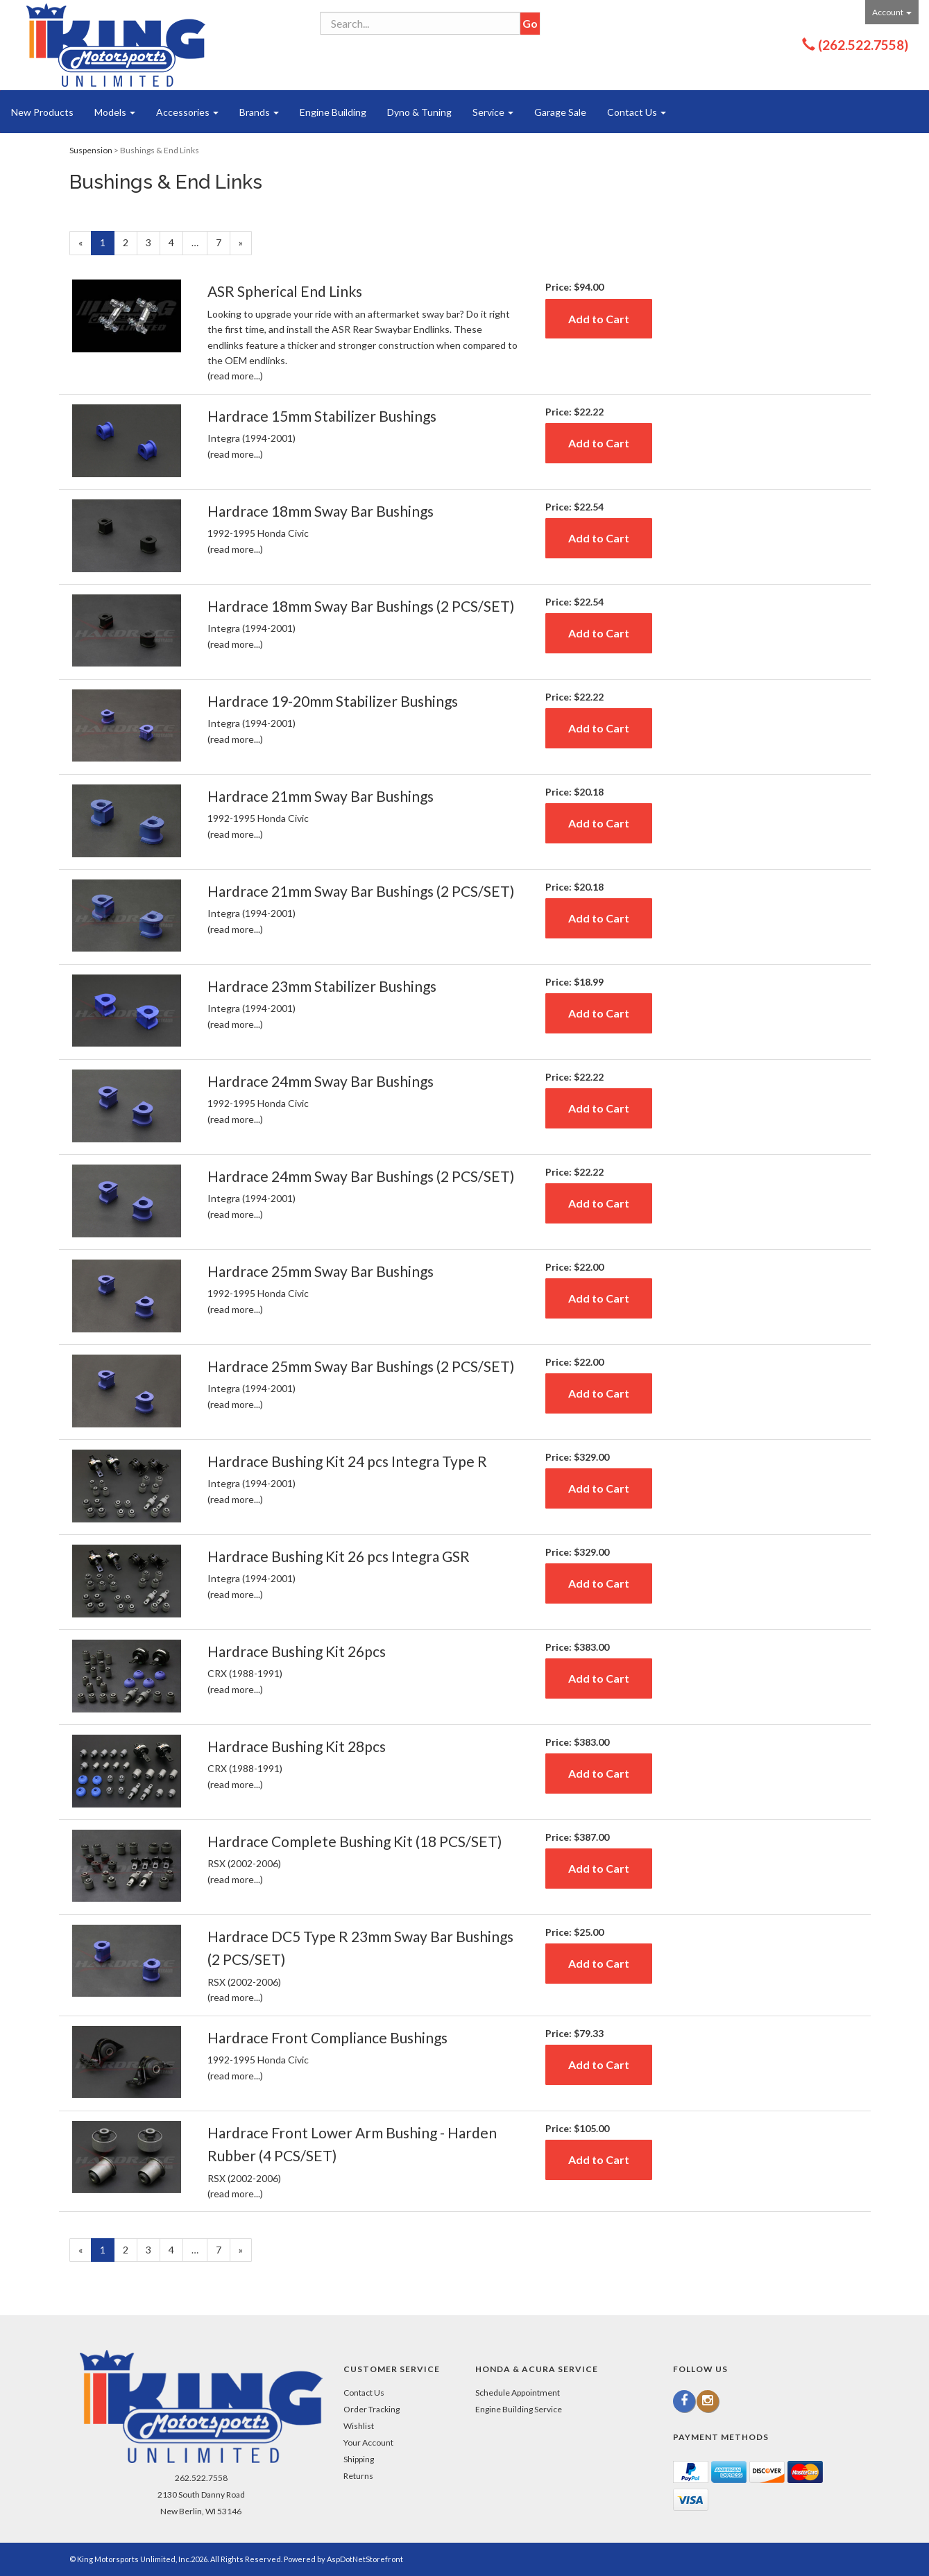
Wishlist (358, 2426)
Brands (259, 112)
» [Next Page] (245, 245)
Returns (358, 2476)
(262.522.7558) (863, 45)
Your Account (368, 2442)
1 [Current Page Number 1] (107, 245)
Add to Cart (598, 318)
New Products (42, 112)
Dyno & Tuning (419, 112)
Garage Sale (560, 112)
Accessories (187, 112)
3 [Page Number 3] (153, 241)
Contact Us (636, 112)
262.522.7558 (201, 2478)
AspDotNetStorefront (365, 2559)
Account (892, 12)
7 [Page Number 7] (223, 241)
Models (114, 112)
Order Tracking (371, 2409)
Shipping (358, 2459)
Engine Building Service (518, 2409)
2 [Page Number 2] (130, 241)
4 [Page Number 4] (176, 241)
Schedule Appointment (517, 2392)
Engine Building (333, 112)
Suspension (90, 150)
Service (492, 112)
